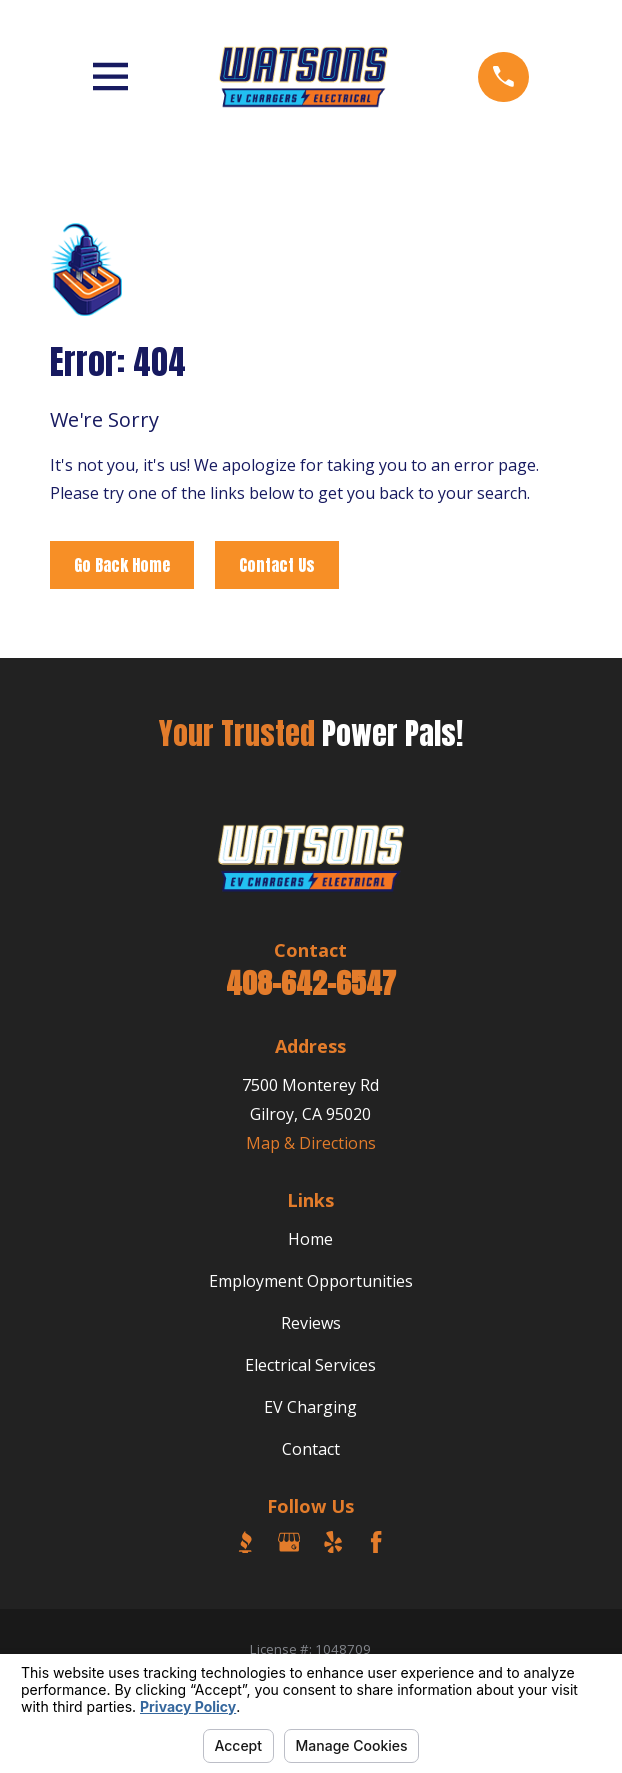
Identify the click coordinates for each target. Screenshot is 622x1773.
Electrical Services (310, 1365)
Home (310, 1239)
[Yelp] (333, 1542)
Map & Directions (311, 1143)
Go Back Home (122, 565)
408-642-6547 (311, 982)
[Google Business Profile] (289, 1542)
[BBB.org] (245, 1542)
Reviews (311, 1323)
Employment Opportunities (311, 1281)
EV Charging (310, 1407)
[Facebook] (376, 1542)
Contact (311, 1449)
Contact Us (277, 565)
